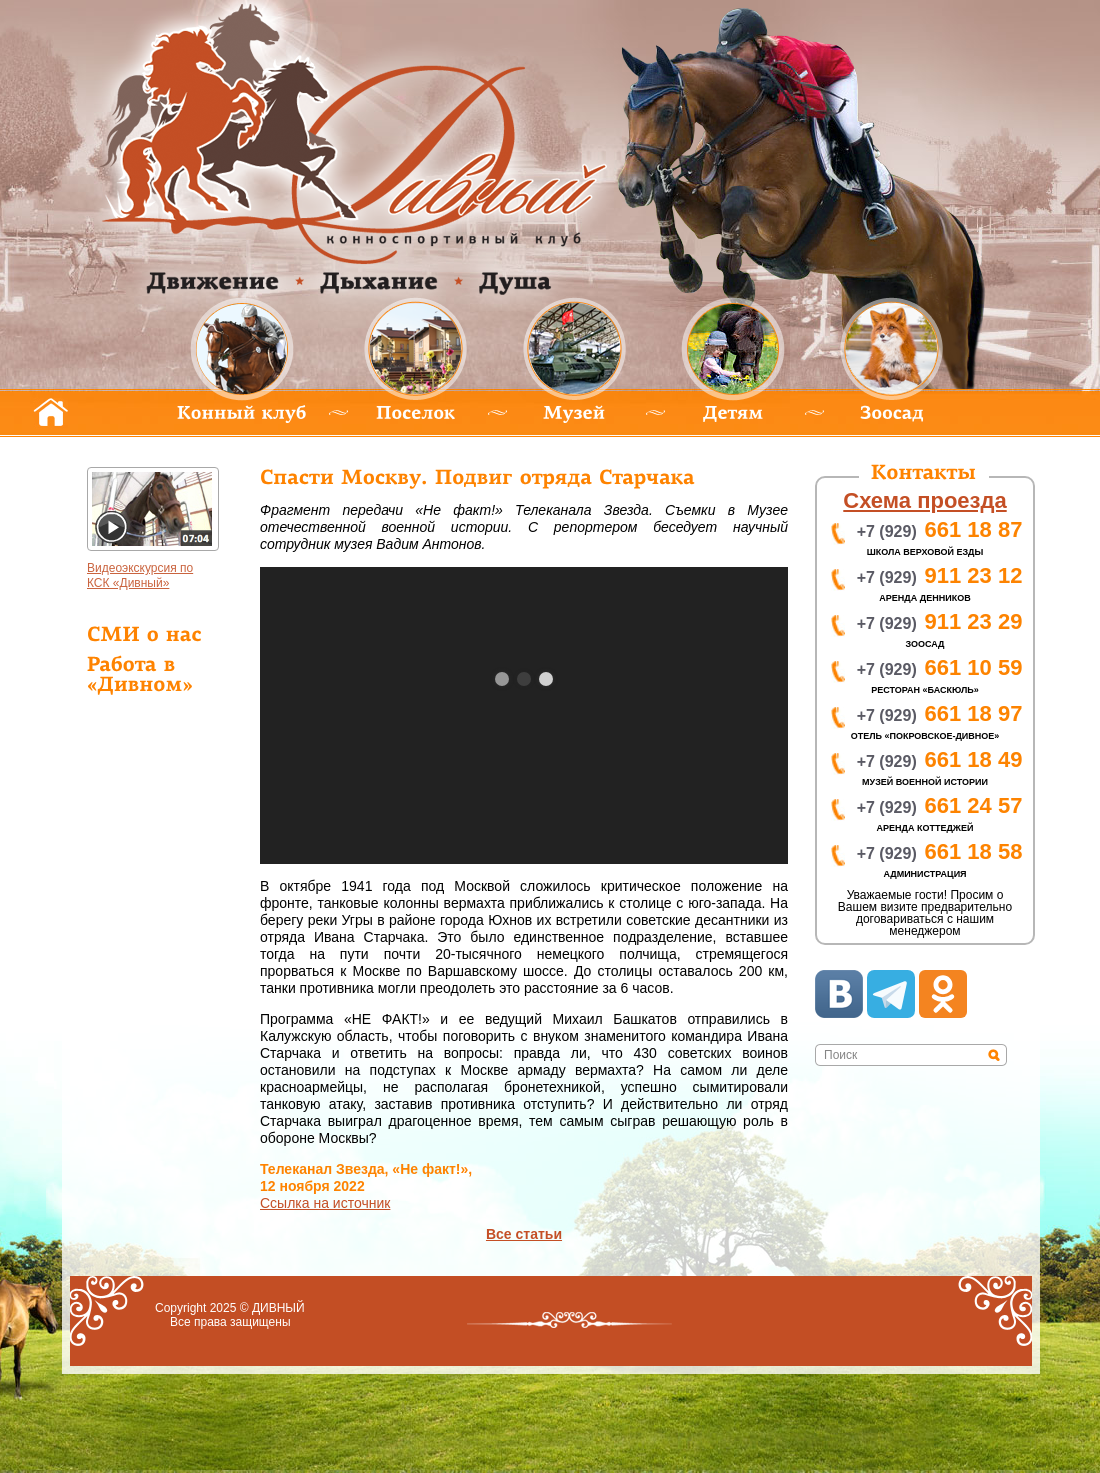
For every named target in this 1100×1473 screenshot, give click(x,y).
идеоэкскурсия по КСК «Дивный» (140, 575)
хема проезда (924, 500)
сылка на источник (325, 1203)
